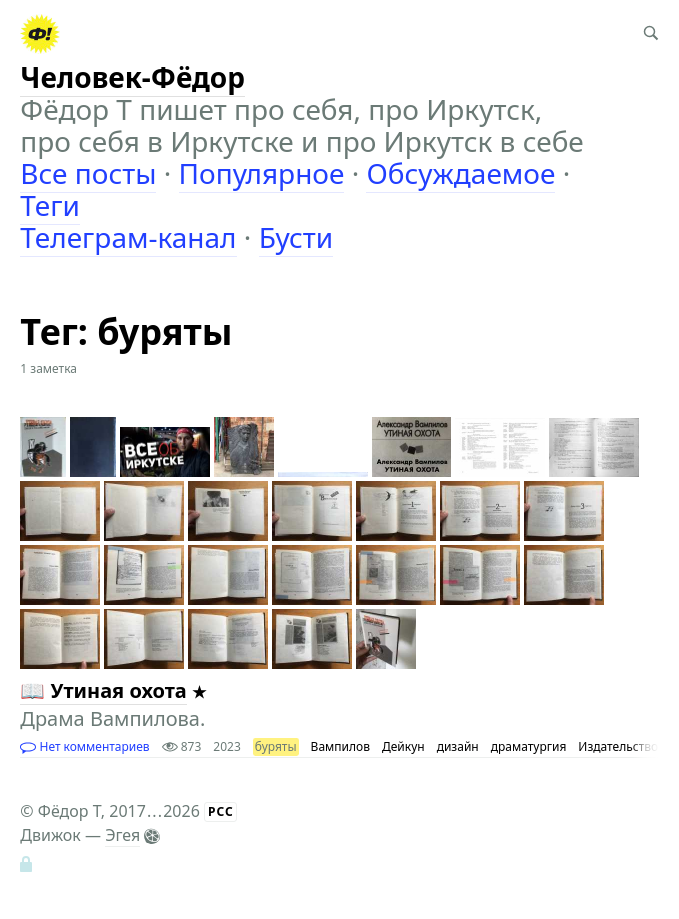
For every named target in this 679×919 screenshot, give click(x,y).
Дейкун (403, 746)
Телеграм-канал (128, 237)
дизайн (458, 746)
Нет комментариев (84, 746)
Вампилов (340, 746)
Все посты (88, 173)
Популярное (262, 173)
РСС (221, 811)
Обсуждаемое (460, 173)
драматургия (529, 746)
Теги (50, 205)
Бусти (296, 237)
